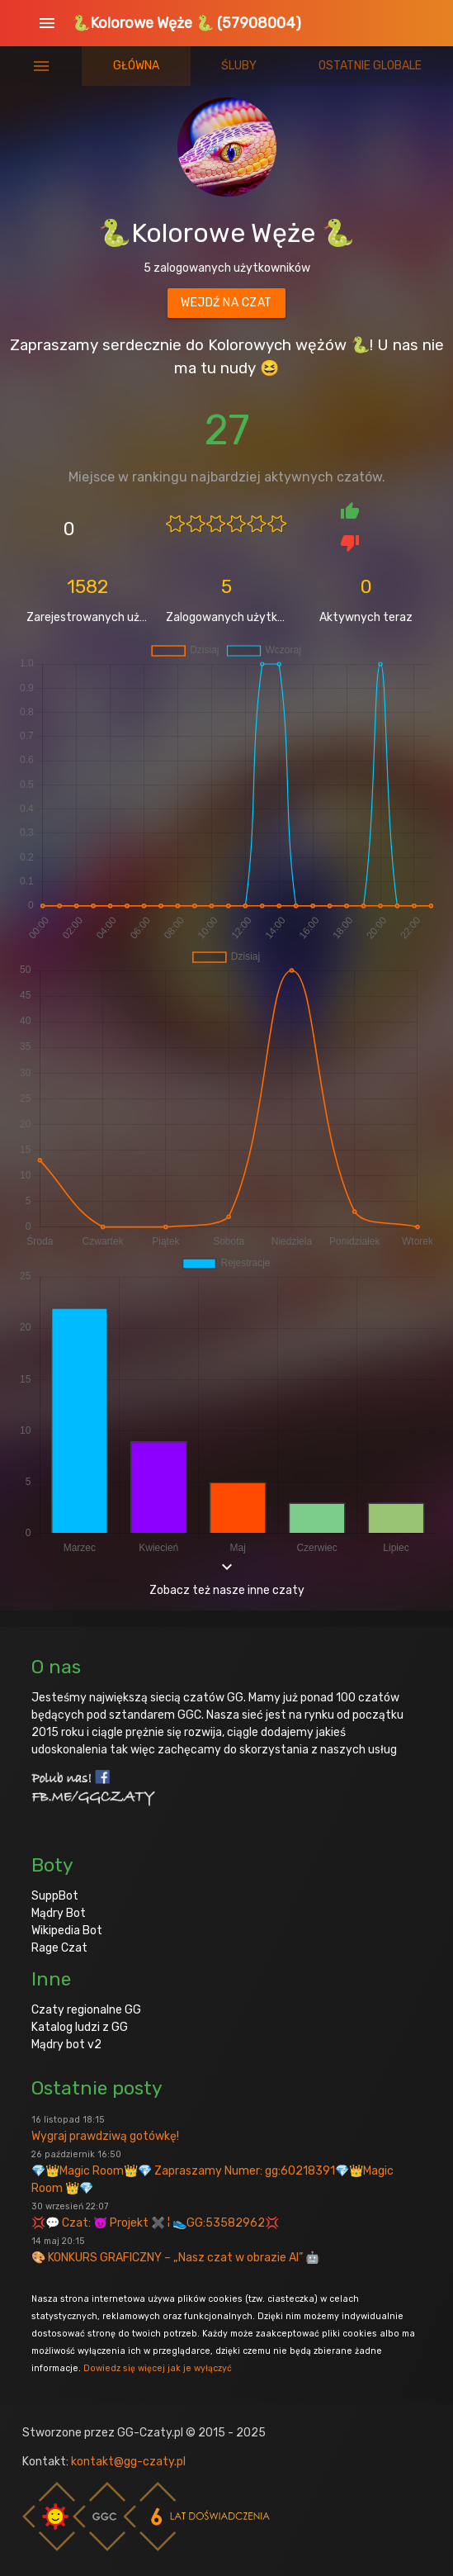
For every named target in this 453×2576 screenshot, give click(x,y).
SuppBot (54, 1896)
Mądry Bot (58, 1913)
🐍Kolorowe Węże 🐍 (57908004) (186, 23)
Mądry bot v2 (66, 2045)
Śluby (239, 66)
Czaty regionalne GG (86, 2010)
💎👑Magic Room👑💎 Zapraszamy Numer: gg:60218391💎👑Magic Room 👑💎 (212, 2172)
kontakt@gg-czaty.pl (128, 2462)
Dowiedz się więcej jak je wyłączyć (157, 2368)
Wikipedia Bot (66, 1931)
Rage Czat (59, 1948)
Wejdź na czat (226, 303)
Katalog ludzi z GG (79, 2027)
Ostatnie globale (370, 66)
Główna (136, 66)
